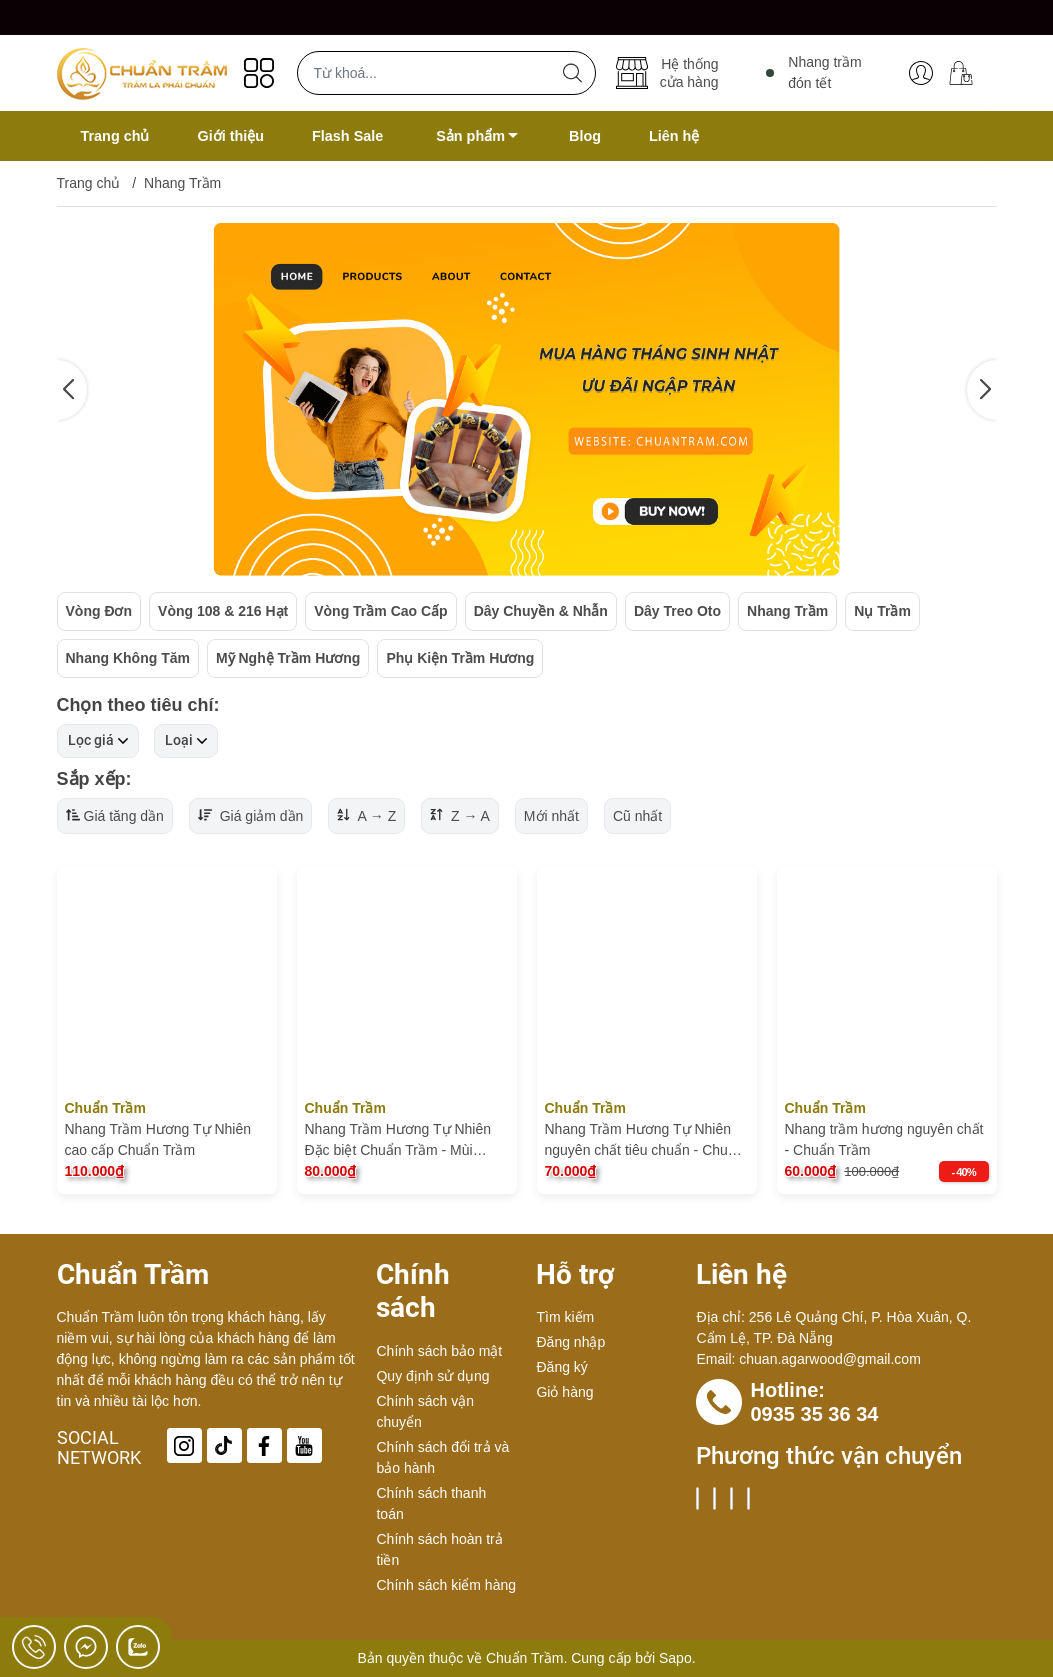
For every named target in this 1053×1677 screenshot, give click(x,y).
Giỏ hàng (564, 1392)
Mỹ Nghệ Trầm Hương (288, 658)
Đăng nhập (570, 1342)
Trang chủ (89, 183)
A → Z (366, 816)
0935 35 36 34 (814, 1414)
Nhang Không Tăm (128, 658)
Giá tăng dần (115, 816)
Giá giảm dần (251, 816)
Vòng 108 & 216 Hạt (223, 611)
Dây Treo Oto (677, 611)
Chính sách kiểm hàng (446, 1585)
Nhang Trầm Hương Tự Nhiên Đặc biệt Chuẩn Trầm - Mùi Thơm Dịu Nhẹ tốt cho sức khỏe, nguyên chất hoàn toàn (407, 1141)
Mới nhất (551, 816)
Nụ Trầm (882, 611)
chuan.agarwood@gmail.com (830, 1359)
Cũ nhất (637, 816)
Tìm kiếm (565, 1317)
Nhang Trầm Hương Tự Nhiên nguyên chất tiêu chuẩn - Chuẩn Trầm (644, 1141)
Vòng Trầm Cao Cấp (380, 611)
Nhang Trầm (787, 611)
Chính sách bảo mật (439, 1351)
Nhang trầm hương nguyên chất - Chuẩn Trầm (884, 1139)
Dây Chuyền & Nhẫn (541, 611)
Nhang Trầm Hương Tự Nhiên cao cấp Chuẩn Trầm (158, 1139)
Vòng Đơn (99, 611)
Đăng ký (561, 1367)
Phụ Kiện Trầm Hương (460, 658)
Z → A (460, 816)
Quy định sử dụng (432, 1376)
